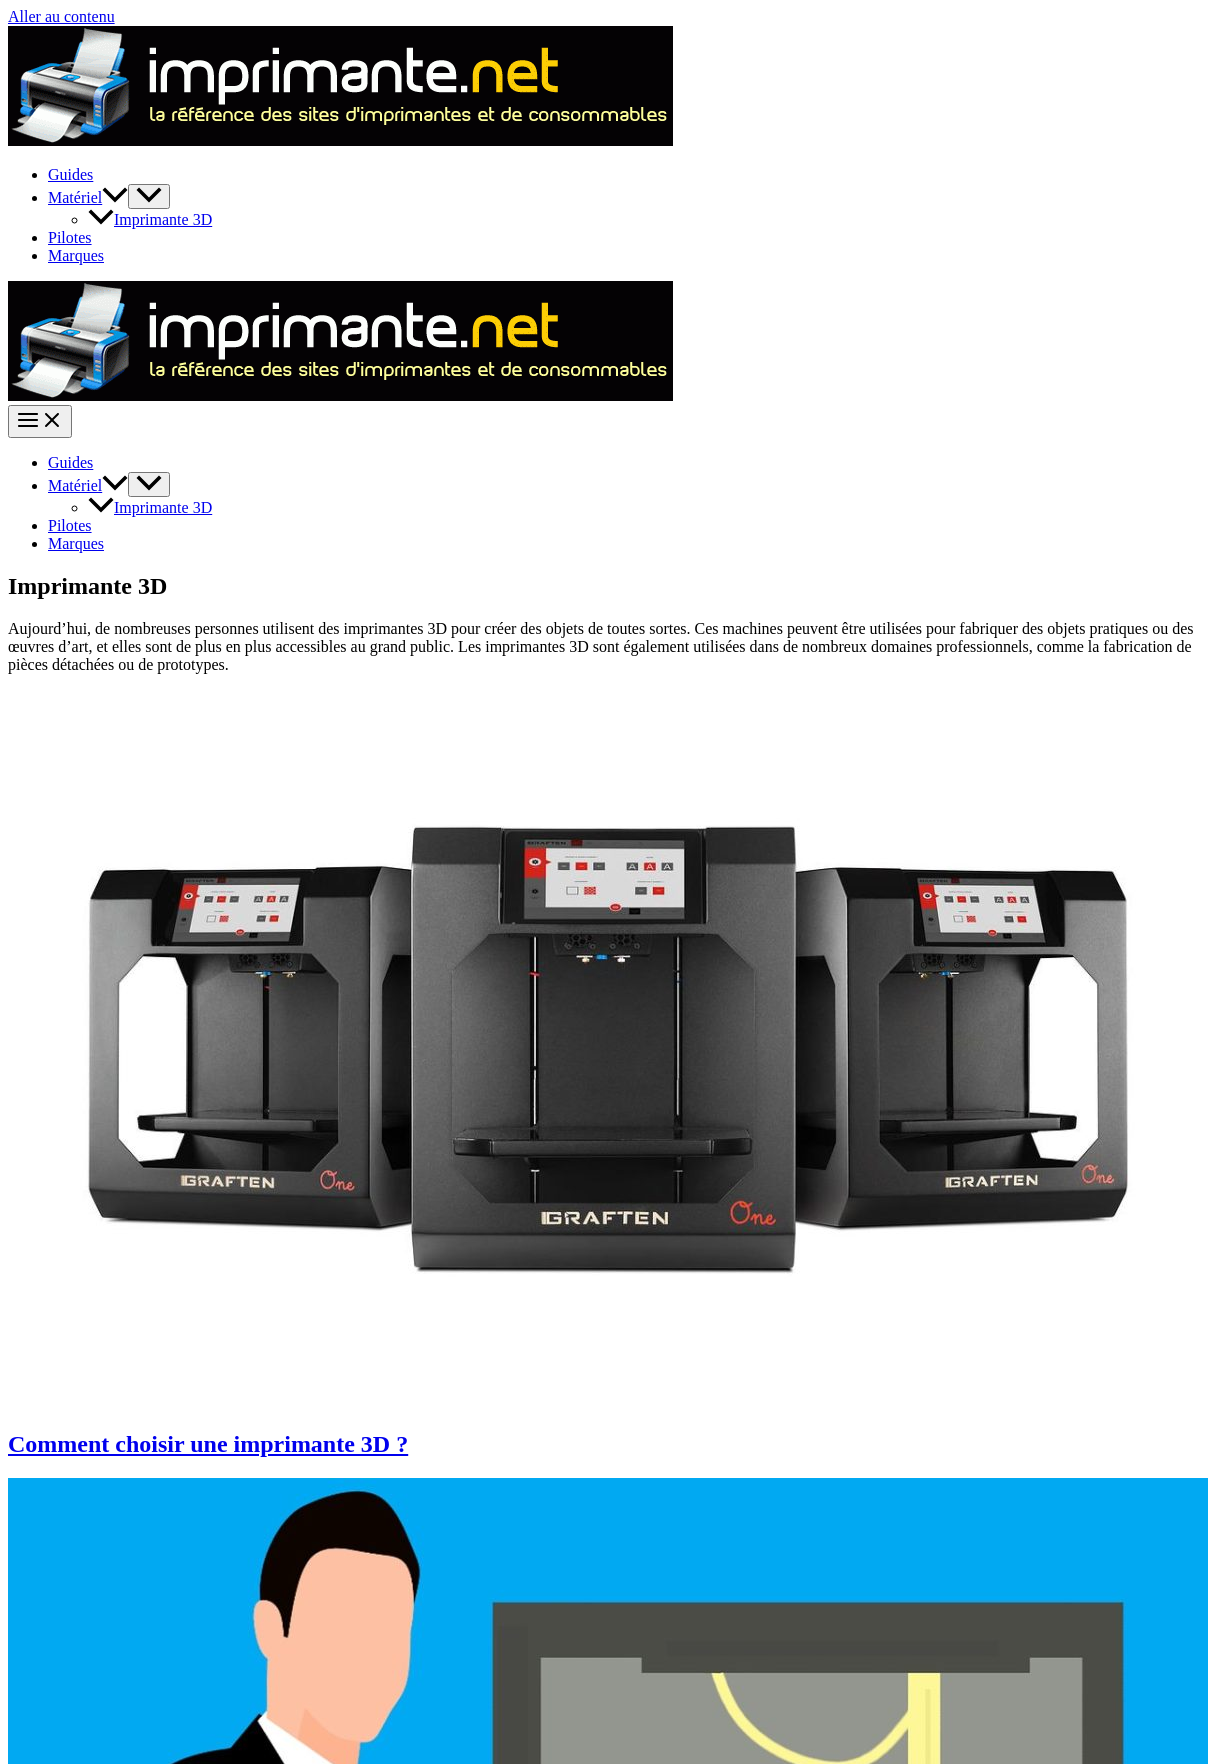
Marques (76, 255)
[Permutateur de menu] (149, 196)
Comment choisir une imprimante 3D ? (208, 1444)
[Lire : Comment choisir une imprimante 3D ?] (608, 1401)
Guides (70, 174)
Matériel (88, 197)
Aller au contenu (61, 16)
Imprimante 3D (150, 219)
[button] (115, 197)
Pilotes (70, 237)
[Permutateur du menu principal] (40, 421)
